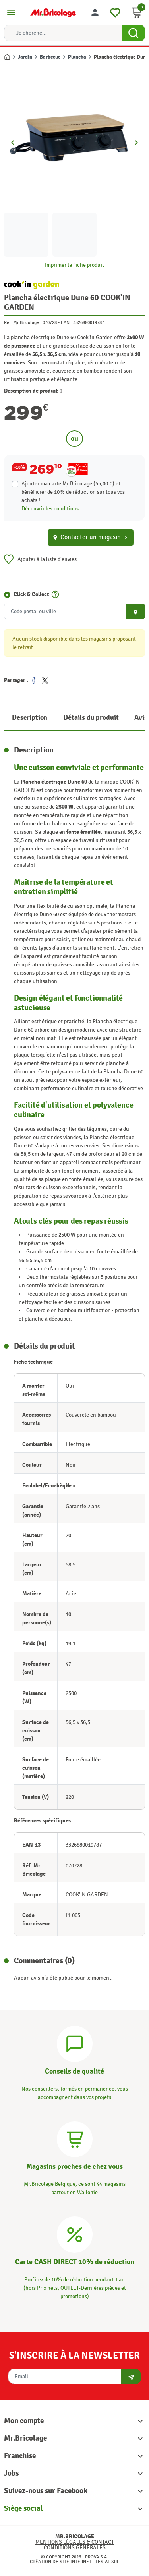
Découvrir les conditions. (50, 508)
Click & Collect (31, 594)
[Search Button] (133, 33)
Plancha (77, 57)
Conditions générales (75, 2547)
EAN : (66, 322)
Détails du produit (90, 717)
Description (29, 717)
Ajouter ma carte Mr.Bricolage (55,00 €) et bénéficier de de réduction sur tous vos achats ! (73, 492)
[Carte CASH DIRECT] (75, 2233)
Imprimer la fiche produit (74, 265)
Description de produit (33, 390)
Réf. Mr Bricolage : (22, 322)
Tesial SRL (107, 2561)
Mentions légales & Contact (74, 2542)
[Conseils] (75, 2042)
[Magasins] (75, 2138)
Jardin (25, 57)
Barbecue (50, 57)
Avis (140, 717)
